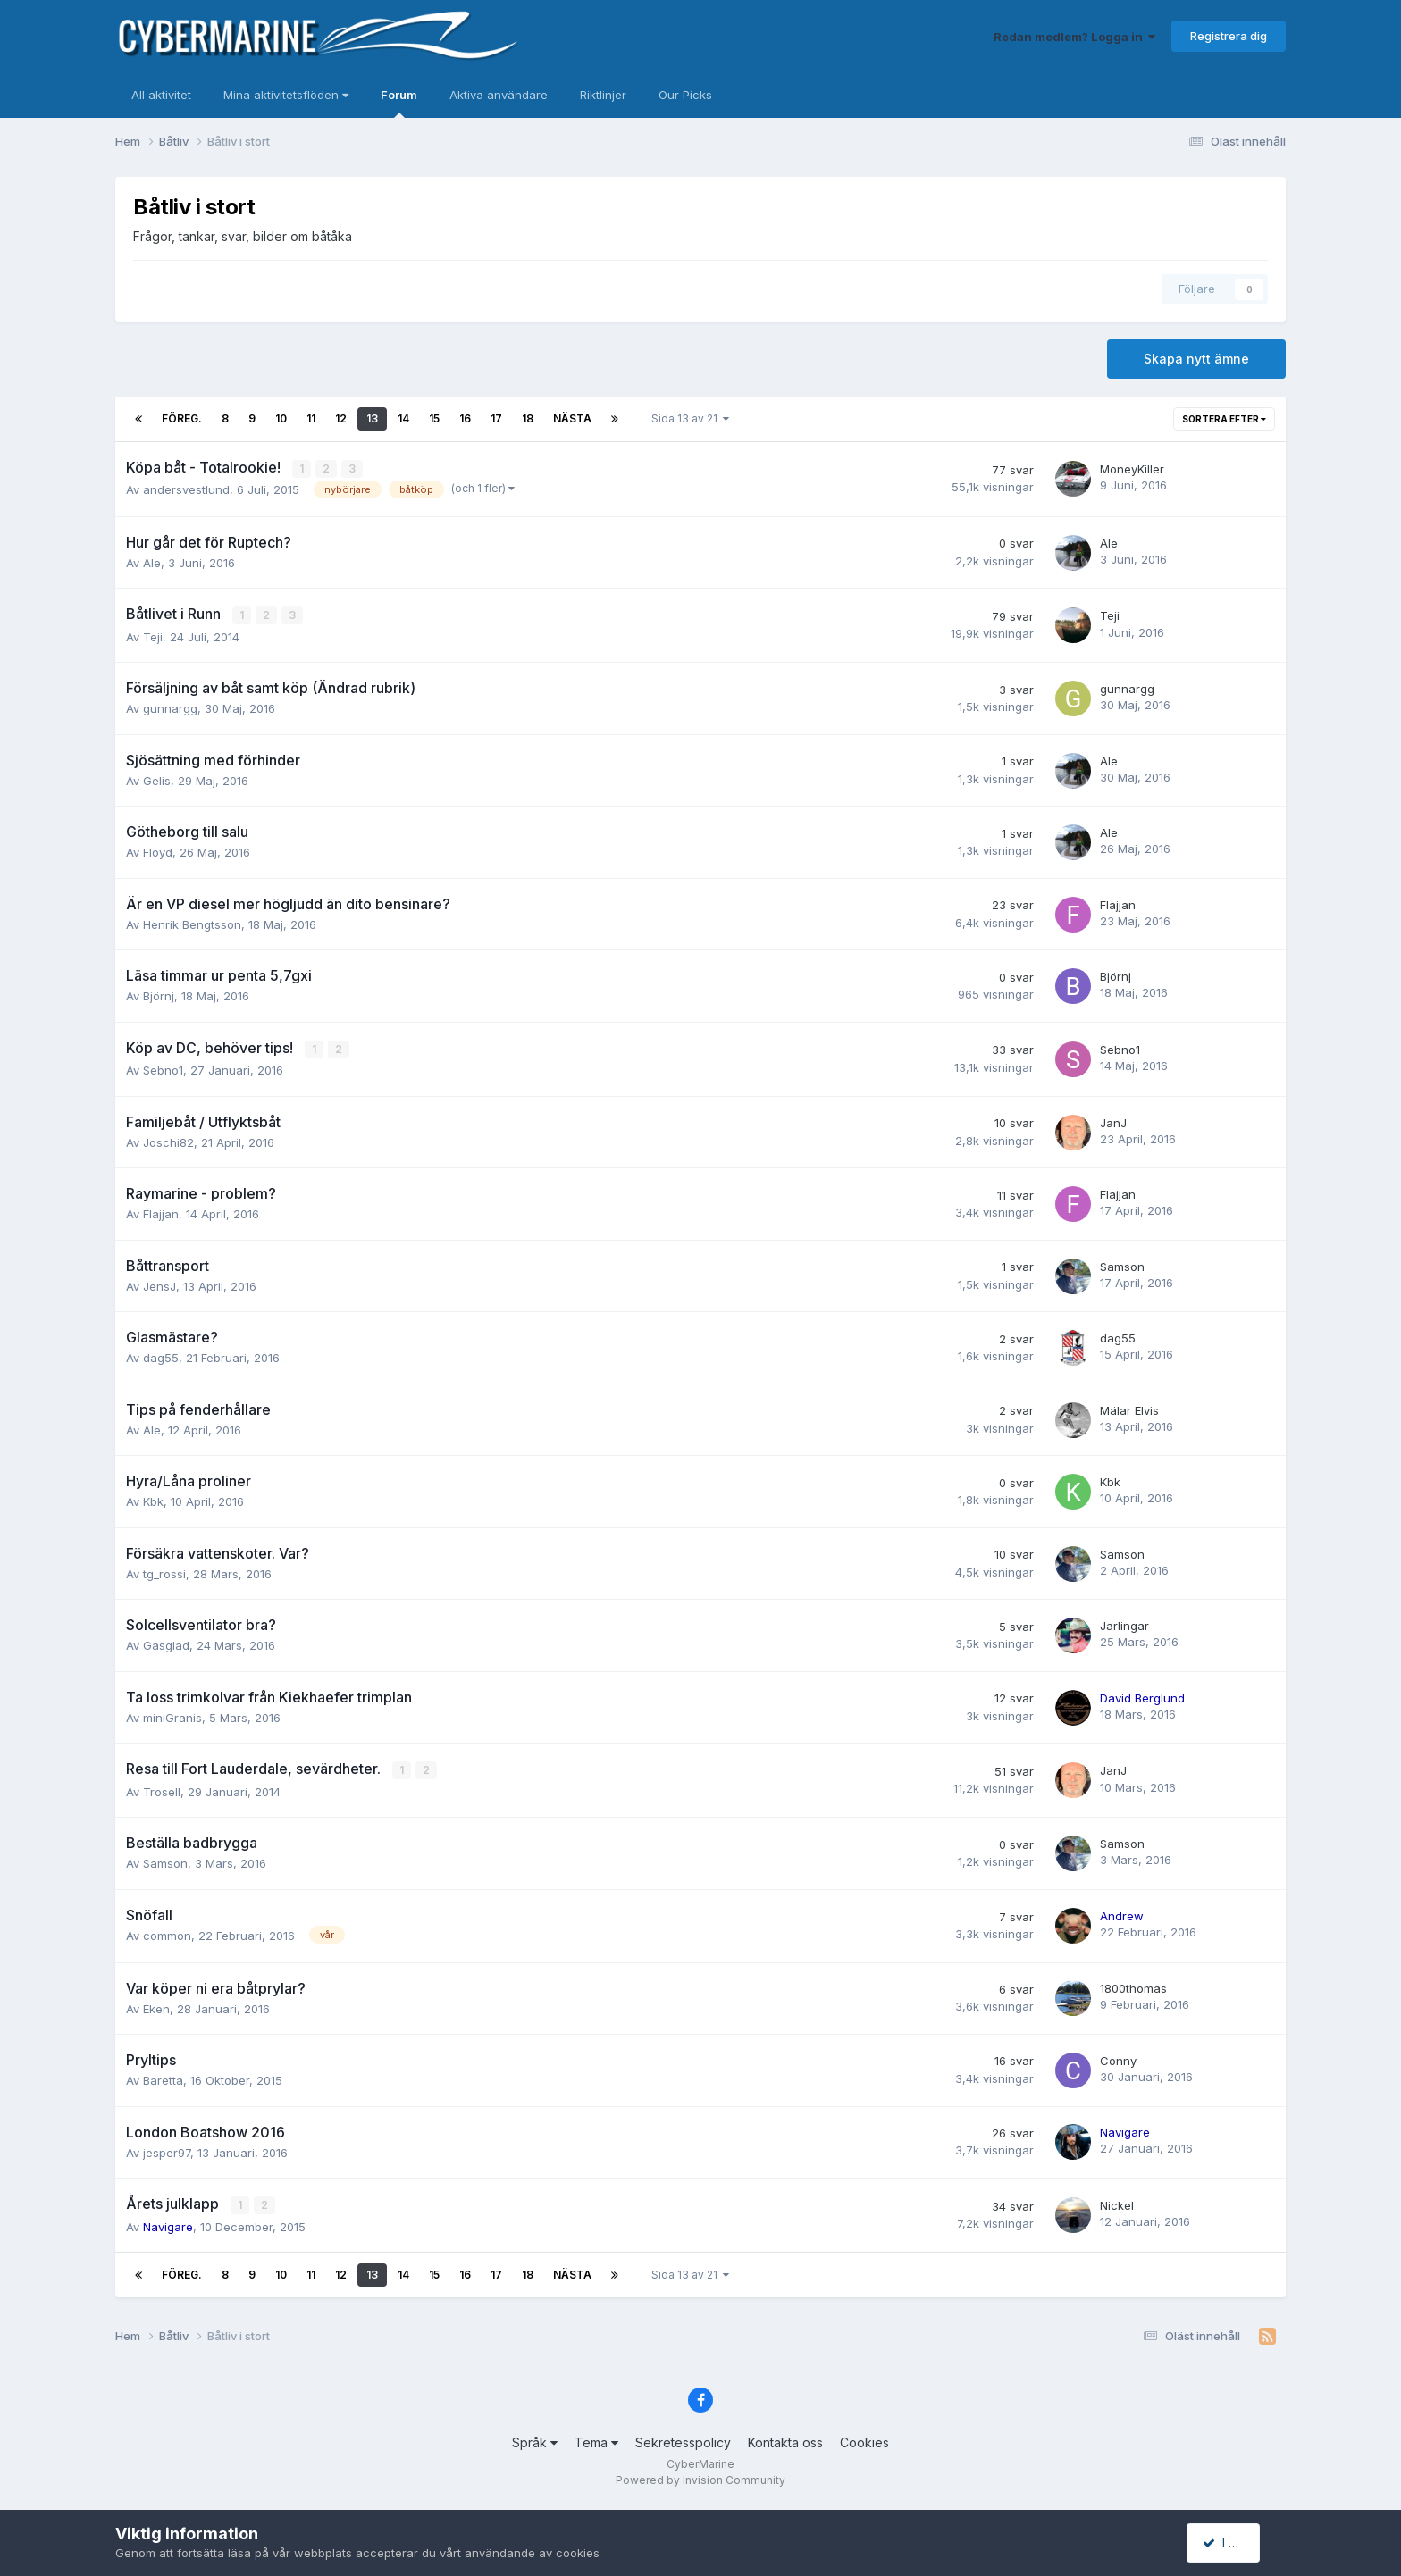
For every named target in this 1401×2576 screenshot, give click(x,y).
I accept (1233, 2542)
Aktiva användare (498, 95)
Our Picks (685, 95)
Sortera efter (1224, 419)
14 (403, 418)
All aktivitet (161, 95)
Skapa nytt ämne (1196, 358)
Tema (596, 2439)
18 (527, 418)
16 (465, 418)
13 (372, 418)
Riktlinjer (603, 95)
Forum (399, 103)
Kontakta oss (785, 2439)
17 (496, 418)
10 (281, 418)
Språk (535, 2439)
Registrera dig (1228, 36)
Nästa (572, 418)
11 (310, 418)
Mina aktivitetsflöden (285, 95)
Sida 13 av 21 (690, 418)
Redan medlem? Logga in (1074, 36)
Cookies (864, 2439)
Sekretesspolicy (683, 2439)
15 (434, 418)
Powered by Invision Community (700, 2478)
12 (341, 418)
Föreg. (182, 418)
